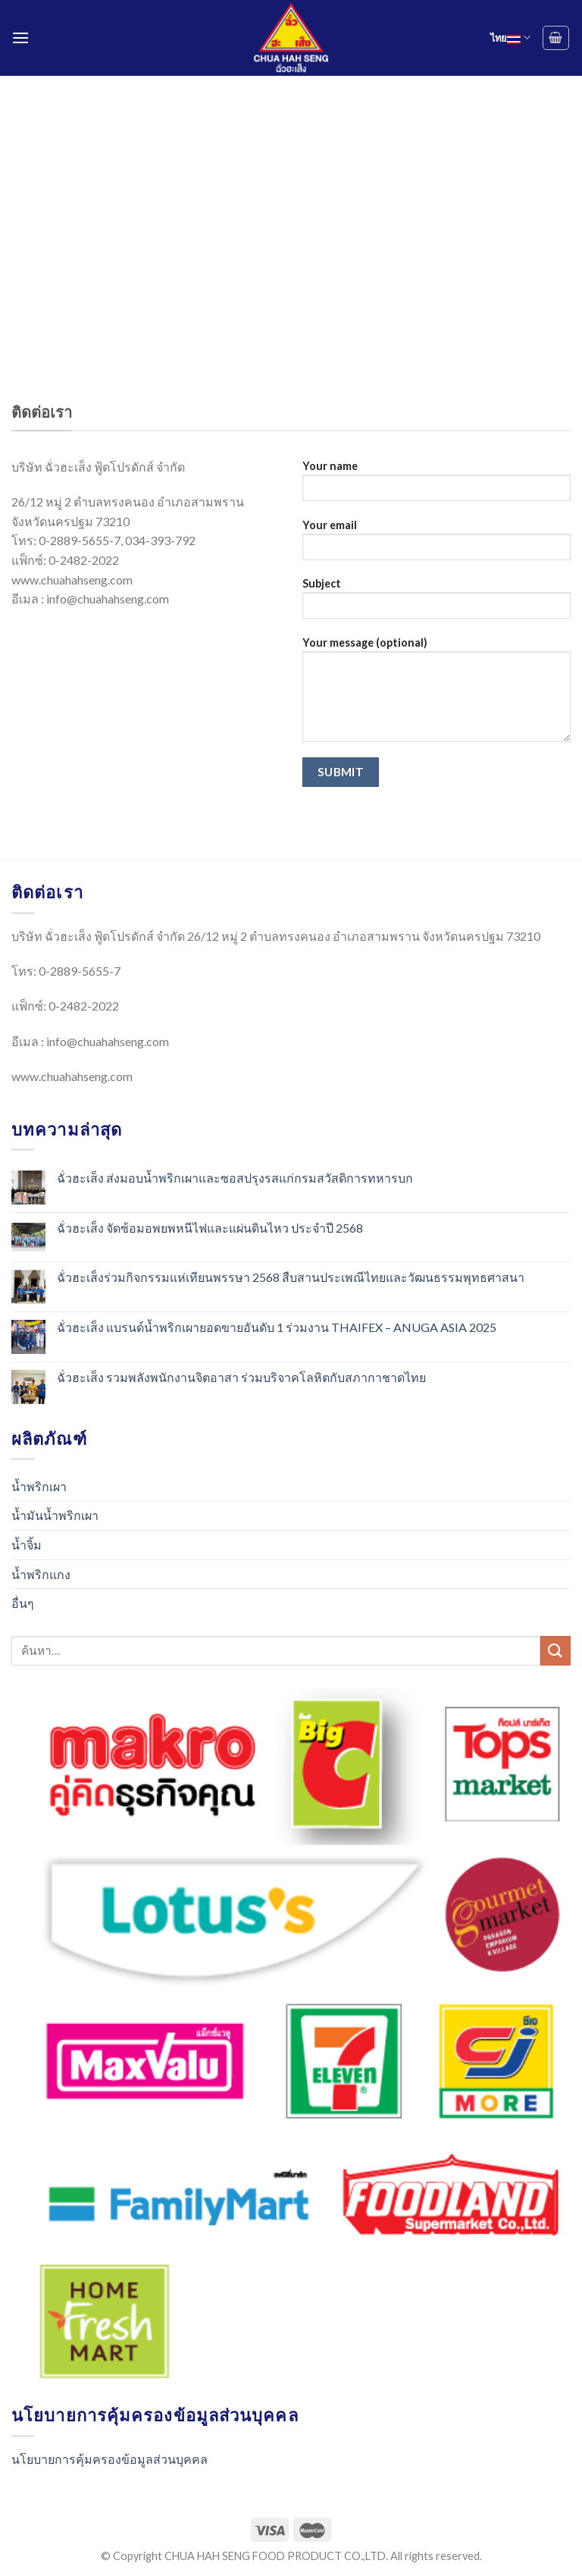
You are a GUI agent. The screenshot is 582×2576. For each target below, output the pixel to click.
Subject (436, 603)
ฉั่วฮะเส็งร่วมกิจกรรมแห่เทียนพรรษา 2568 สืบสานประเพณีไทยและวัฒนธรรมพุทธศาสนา (290, 1277)
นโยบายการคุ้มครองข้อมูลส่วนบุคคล (109, 2459)
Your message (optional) (436, 694)
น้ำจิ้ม (26, 1544)
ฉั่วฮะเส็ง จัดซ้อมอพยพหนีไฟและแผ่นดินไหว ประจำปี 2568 (210, 1228)
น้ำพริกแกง (40, 1574)
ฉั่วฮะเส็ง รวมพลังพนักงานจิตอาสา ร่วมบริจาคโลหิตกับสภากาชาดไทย (241, 1377)
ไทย (510, 37)
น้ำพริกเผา (39, 1486)
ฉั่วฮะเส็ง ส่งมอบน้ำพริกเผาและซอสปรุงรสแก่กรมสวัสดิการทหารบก (235, 1177)
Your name (436, 485)
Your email (436, 545)
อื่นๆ (22, 1603)
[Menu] (20, 37)
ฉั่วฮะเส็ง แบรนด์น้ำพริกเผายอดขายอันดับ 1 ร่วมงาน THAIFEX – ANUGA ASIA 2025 (276, 1327)
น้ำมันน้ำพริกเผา (55, 1515)
